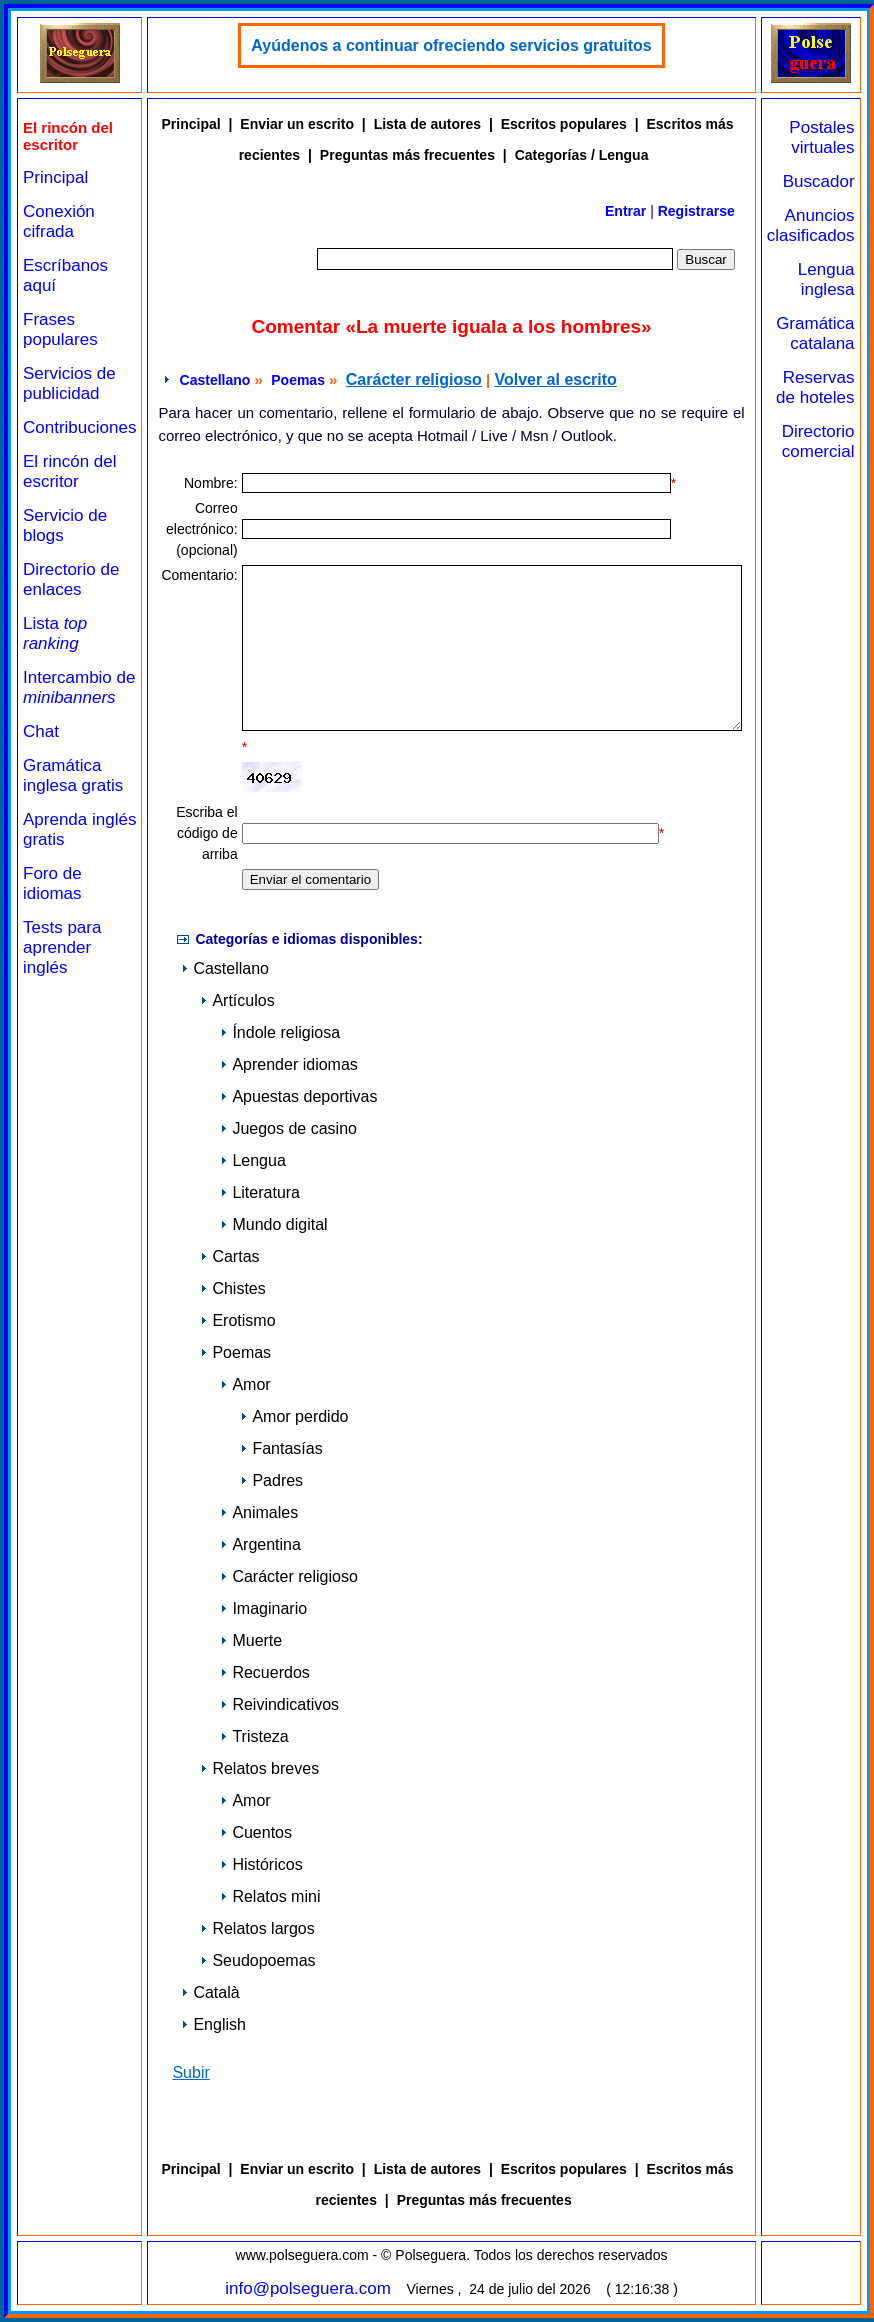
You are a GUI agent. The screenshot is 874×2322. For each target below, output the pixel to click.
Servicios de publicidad (69, 383)
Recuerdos (264, 1672)
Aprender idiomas (288, 1064)
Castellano (215, 380)
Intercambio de (79, 687)
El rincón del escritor (70, 471)
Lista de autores (427, 124)
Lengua (252, 1160)
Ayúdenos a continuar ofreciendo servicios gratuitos (451, 45)
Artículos (237, 1000)
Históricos (261, 1864)
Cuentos (256, 1832)
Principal (55, 177)
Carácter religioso (414, 379)
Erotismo (237, 1320)
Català (210, 1992)
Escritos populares (564, 124)
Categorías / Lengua (582, 155)
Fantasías (281, 1448)
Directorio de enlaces (71, 579)
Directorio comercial (818, 441)
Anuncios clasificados (811, 225)
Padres (271, 1480)
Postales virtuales (821, 137)
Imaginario (263, 1608)
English (213, 2024)
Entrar (625, 211)
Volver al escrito (555, 379)
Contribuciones (79, 427)
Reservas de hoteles (815, 387)
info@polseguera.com (308, 2288)
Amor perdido (294, 1416)
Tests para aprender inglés (62, 947)
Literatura (260, 1192)
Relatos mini (270, 1896)
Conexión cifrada (59, 221)
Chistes (232, 1288)
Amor (245, 1384)
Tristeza (254, 1736)
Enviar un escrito (297, 124)
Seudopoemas (257, 1960)
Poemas (298, 380)
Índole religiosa (280, 1032)
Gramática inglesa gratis (73, 775)
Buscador (819, 181)
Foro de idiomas (52, 883)
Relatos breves (259, 1768)
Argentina (260, 1544)
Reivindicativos (279, 1704)
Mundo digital (273, 1224)
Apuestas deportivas (298, 1096)
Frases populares (60, 329)
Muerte (251, 1640)
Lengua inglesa (826, 279)
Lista (55, 633)
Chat (41, 731)
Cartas (229, 1256)
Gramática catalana (815, 333)
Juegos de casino (288, 1128)
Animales (259, 1512)
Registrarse (696, 211)
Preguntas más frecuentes (407, 155)
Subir (190, 2072)
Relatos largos (257, 1928)
